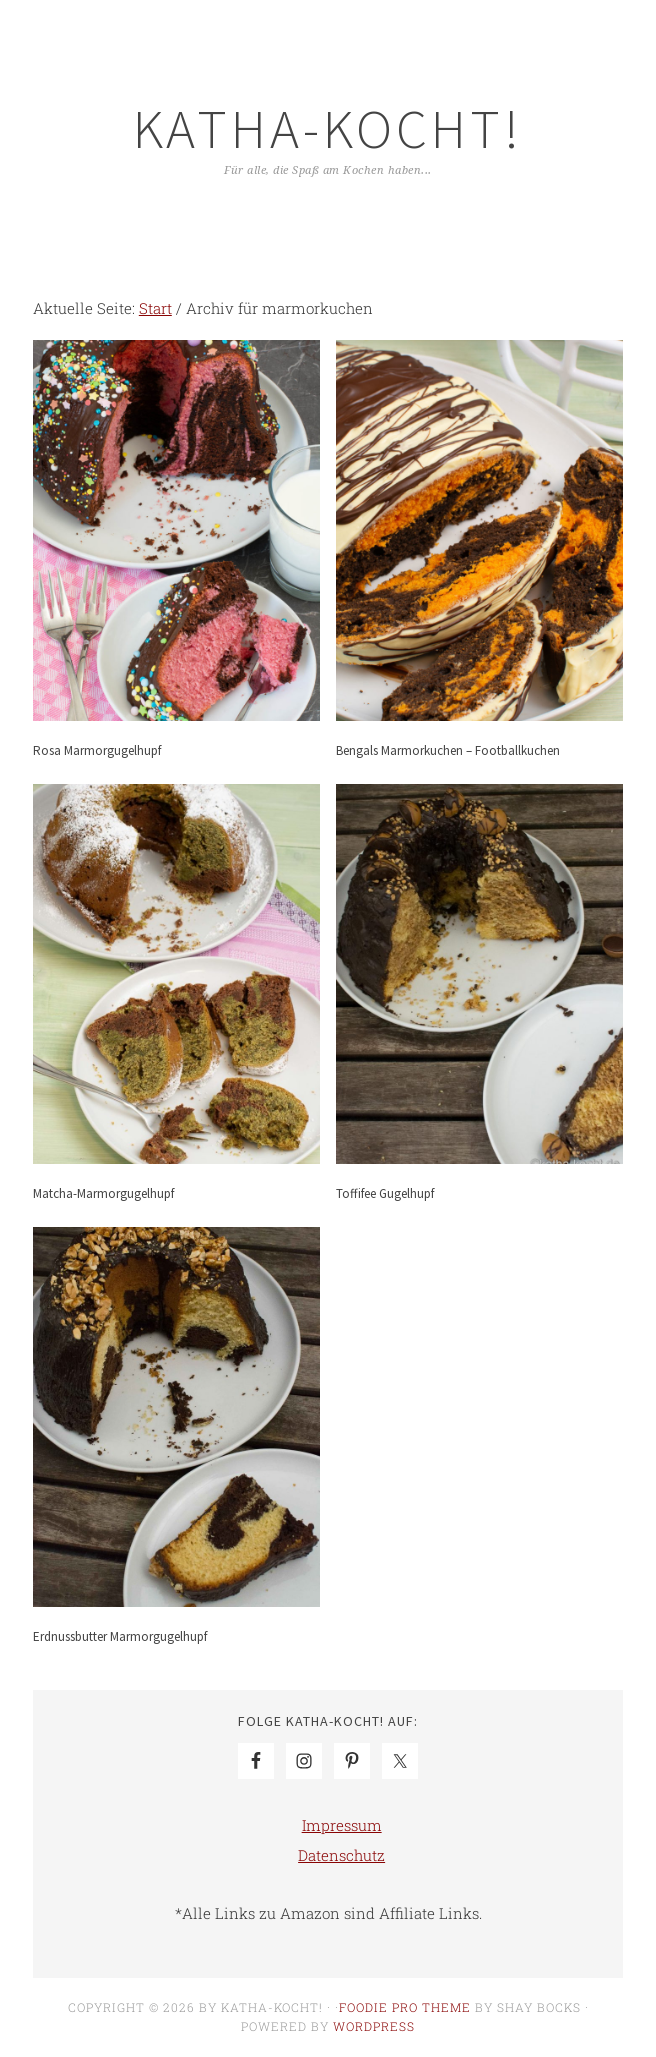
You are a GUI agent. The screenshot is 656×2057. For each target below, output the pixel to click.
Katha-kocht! (328, 128)
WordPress (374, 2026)
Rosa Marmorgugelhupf (97, 750)
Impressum (342, 1825)
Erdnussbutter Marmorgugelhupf (120, 1636)
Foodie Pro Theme (405, 2007)
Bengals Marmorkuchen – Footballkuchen (448, 750)
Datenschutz (341, 1855)
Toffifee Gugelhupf (385, 1193)
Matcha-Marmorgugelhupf (103, 1193)
